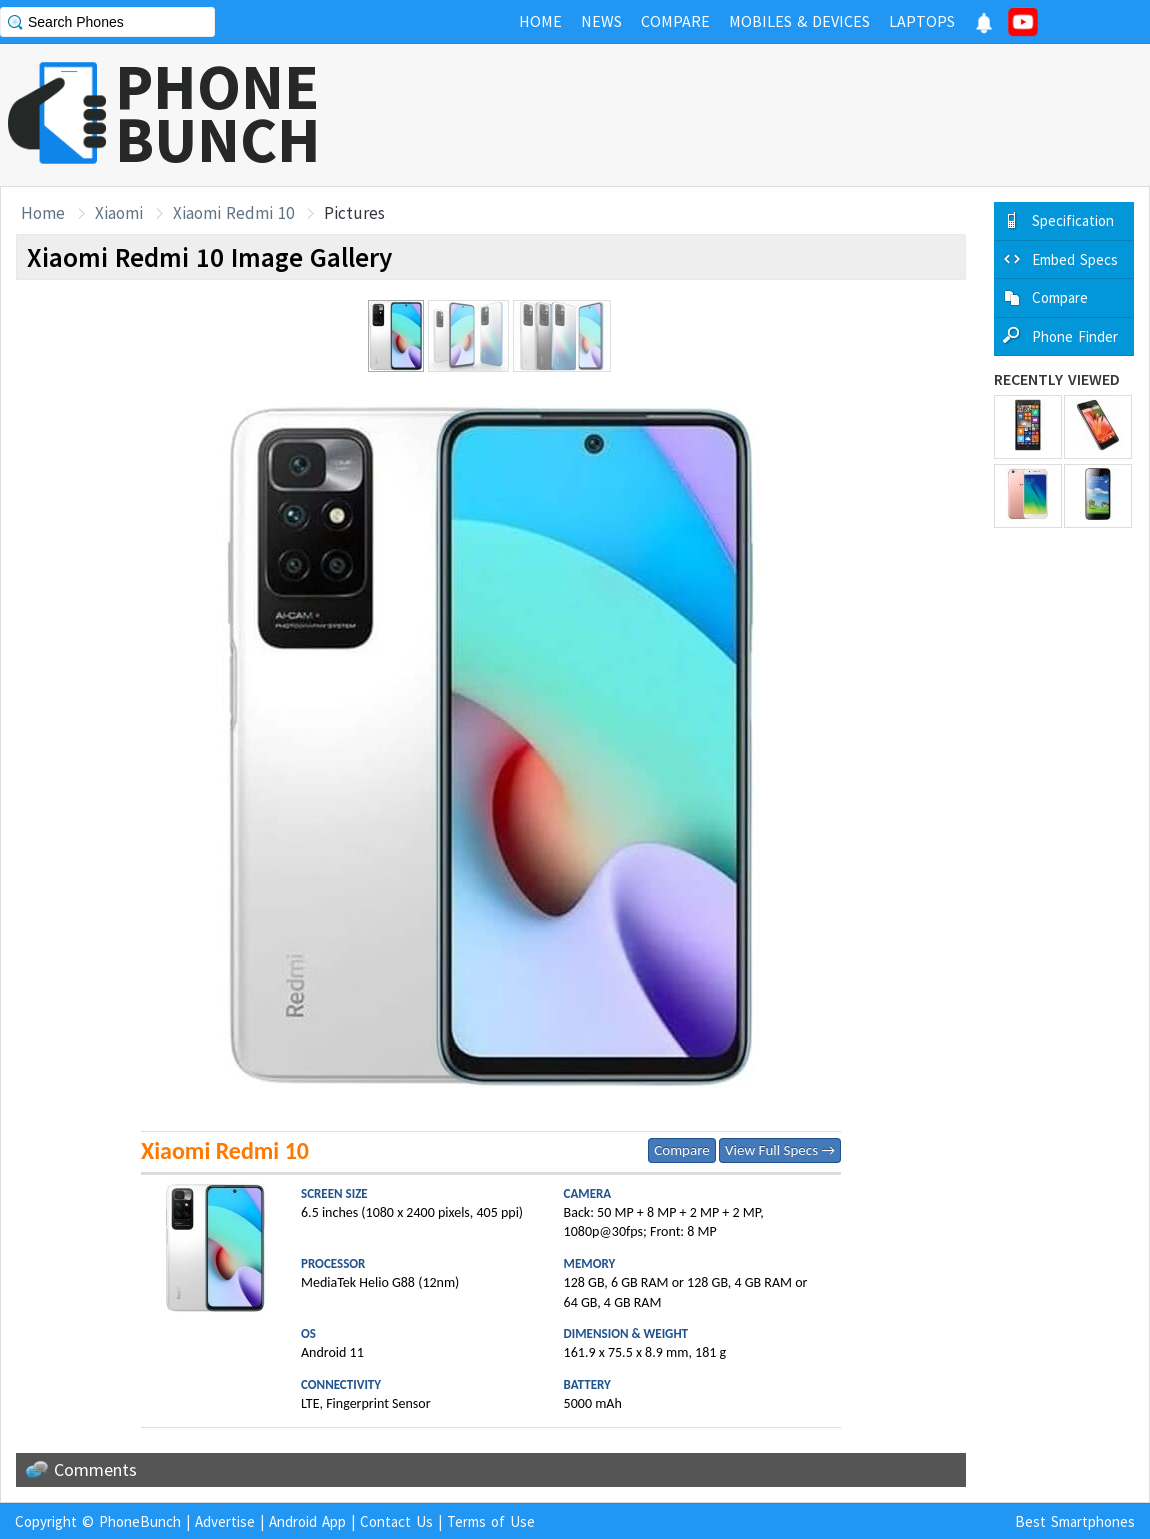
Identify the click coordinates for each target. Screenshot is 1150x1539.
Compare (681, 1150)
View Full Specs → (780, 1150)
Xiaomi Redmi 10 (233, 213)
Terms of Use (491, 1521)
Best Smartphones (1075, 1521)
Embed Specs (1075, 259)
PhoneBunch (140, 1521)
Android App (307, 1521)
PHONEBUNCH (218, 113)
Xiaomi (119, 213)
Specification (1073, 220)
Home (43, 213)
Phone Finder (1075, 336)
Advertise (225, 1521)
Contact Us (396, 1521)
